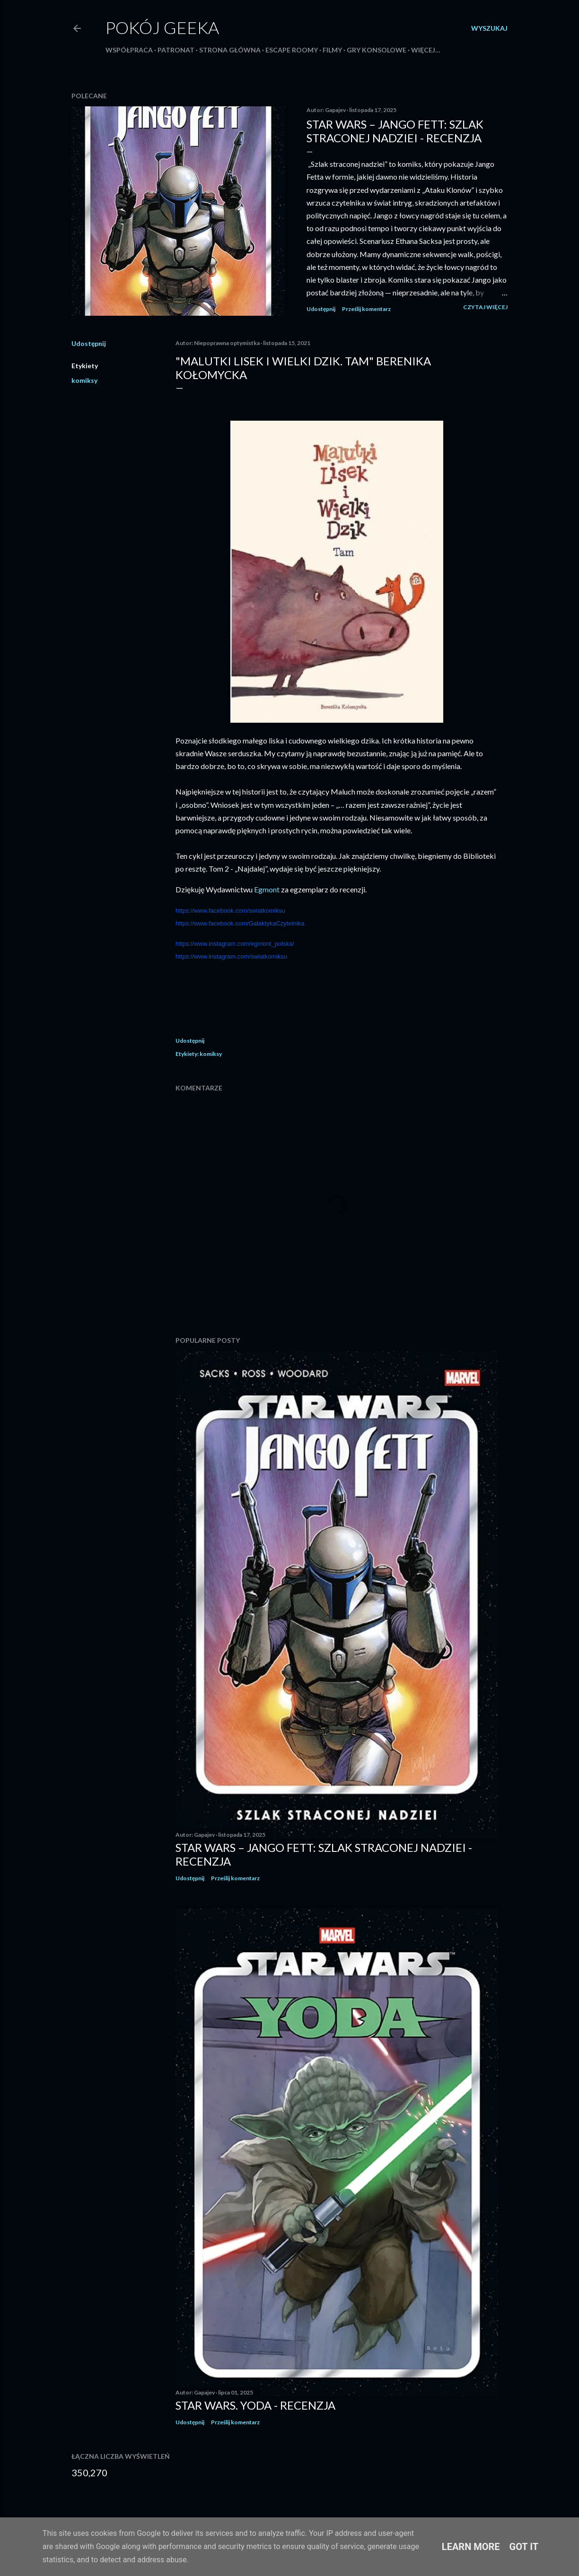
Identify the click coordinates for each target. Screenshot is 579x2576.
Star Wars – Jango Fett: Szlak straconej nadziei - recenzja (395, 131)
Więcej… (425, 50)
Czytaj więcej (485, 307)
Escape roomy (291, 50)
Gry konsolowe (376, 50)
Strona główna (230, 50)
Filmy (332, 50)
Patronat (176, 50)
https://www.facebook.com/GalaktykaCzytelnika (239, 923)
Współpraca (129, 50)
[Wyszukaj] (489, 28)
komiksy (84, 380)
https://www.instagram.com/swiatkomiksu (231, 956)
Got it (524, 2546)
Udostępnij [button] (321, 308)
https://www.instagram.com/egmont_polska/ (234, 943)
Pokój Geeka (162, 27)
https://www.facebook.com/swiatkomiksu (230, 910)
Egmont (267, 889)
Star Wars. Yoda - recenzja (255, 2405)
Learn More (471, 2546)
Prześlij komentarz (366, 308)
